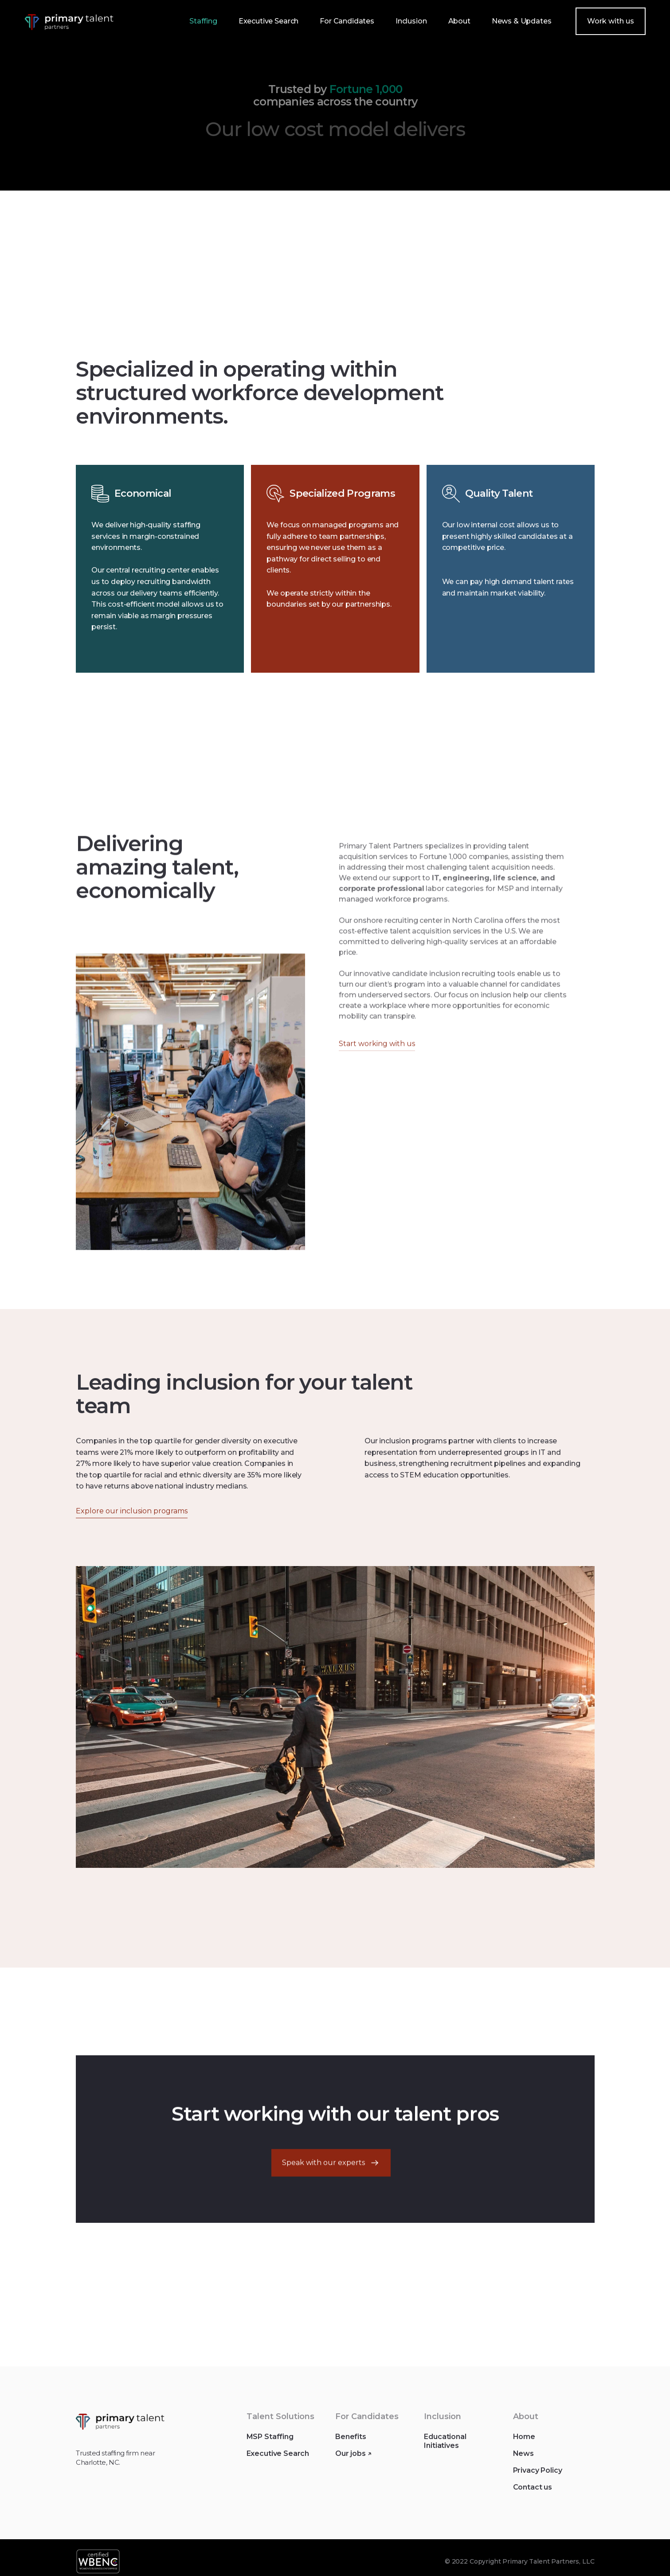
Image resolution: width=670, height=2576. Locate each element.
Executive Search (277, 2461)
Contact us (532, 2495)
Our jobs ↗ (353, 2461)
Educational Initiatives (445, 2449)
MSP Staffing (269, 2444)
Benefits (350, 2444)
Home (524, 2444)
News (523, 2461)
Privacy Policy (537, 2478)
